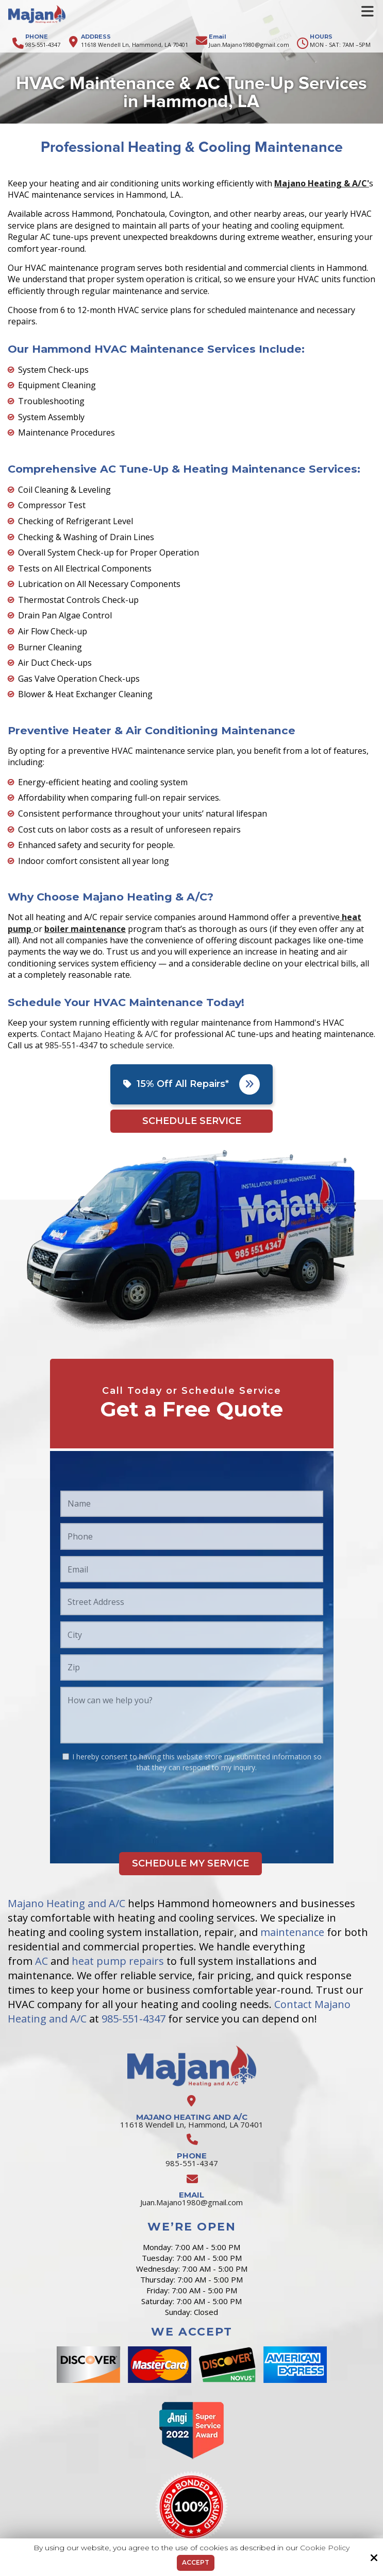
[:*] (65, 1756)
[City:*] (191, 1634)
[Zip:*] (191, 1667)
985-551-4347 (42, 44)
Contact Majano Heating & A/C (99, 1034)
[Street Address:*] (191, 1601)
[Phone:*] (191, 1536)
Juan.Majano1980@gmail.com (249, 44)
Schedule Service (191, 1121)
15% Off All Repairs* (191, 1084)
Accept (195, 2562)
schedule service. (142, 1045)
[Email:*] (191, 1569)
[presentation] (138, 1803)
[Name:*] (191, 1504)
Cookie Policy (324, 2548)
